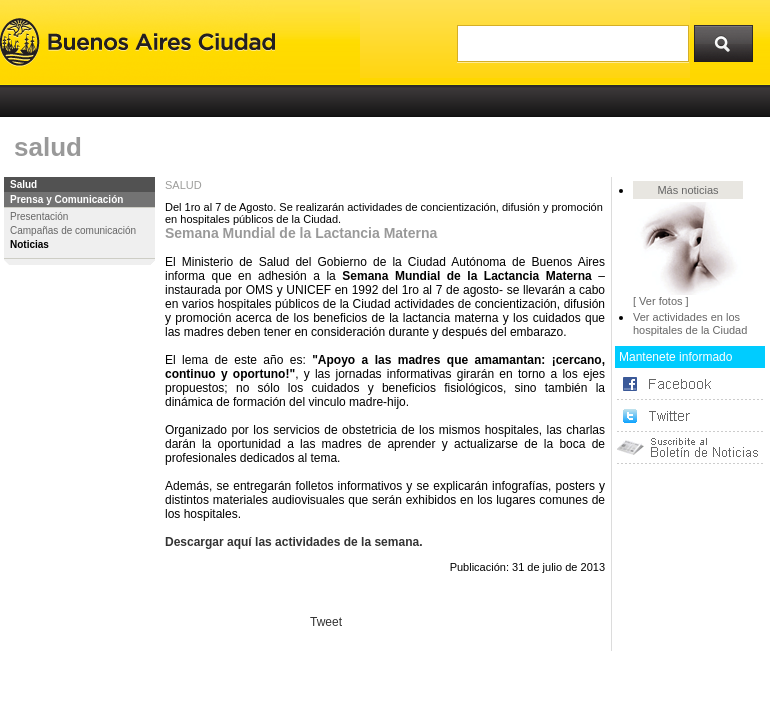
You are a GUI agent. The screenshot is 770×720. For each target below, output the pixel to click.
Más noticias (687, 190)
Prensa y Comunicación (66, 199)
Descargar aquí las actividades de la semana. (293, 542)
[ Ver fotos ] (661, 301)
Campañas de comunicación (73, 230)
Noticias (29, 244)
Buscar (730, 39)
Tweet (326, 622)
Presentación (39, 216)
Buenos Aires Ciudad (137, 42)
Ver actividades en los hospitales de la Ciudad (690, 323)
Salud (23, 184)
